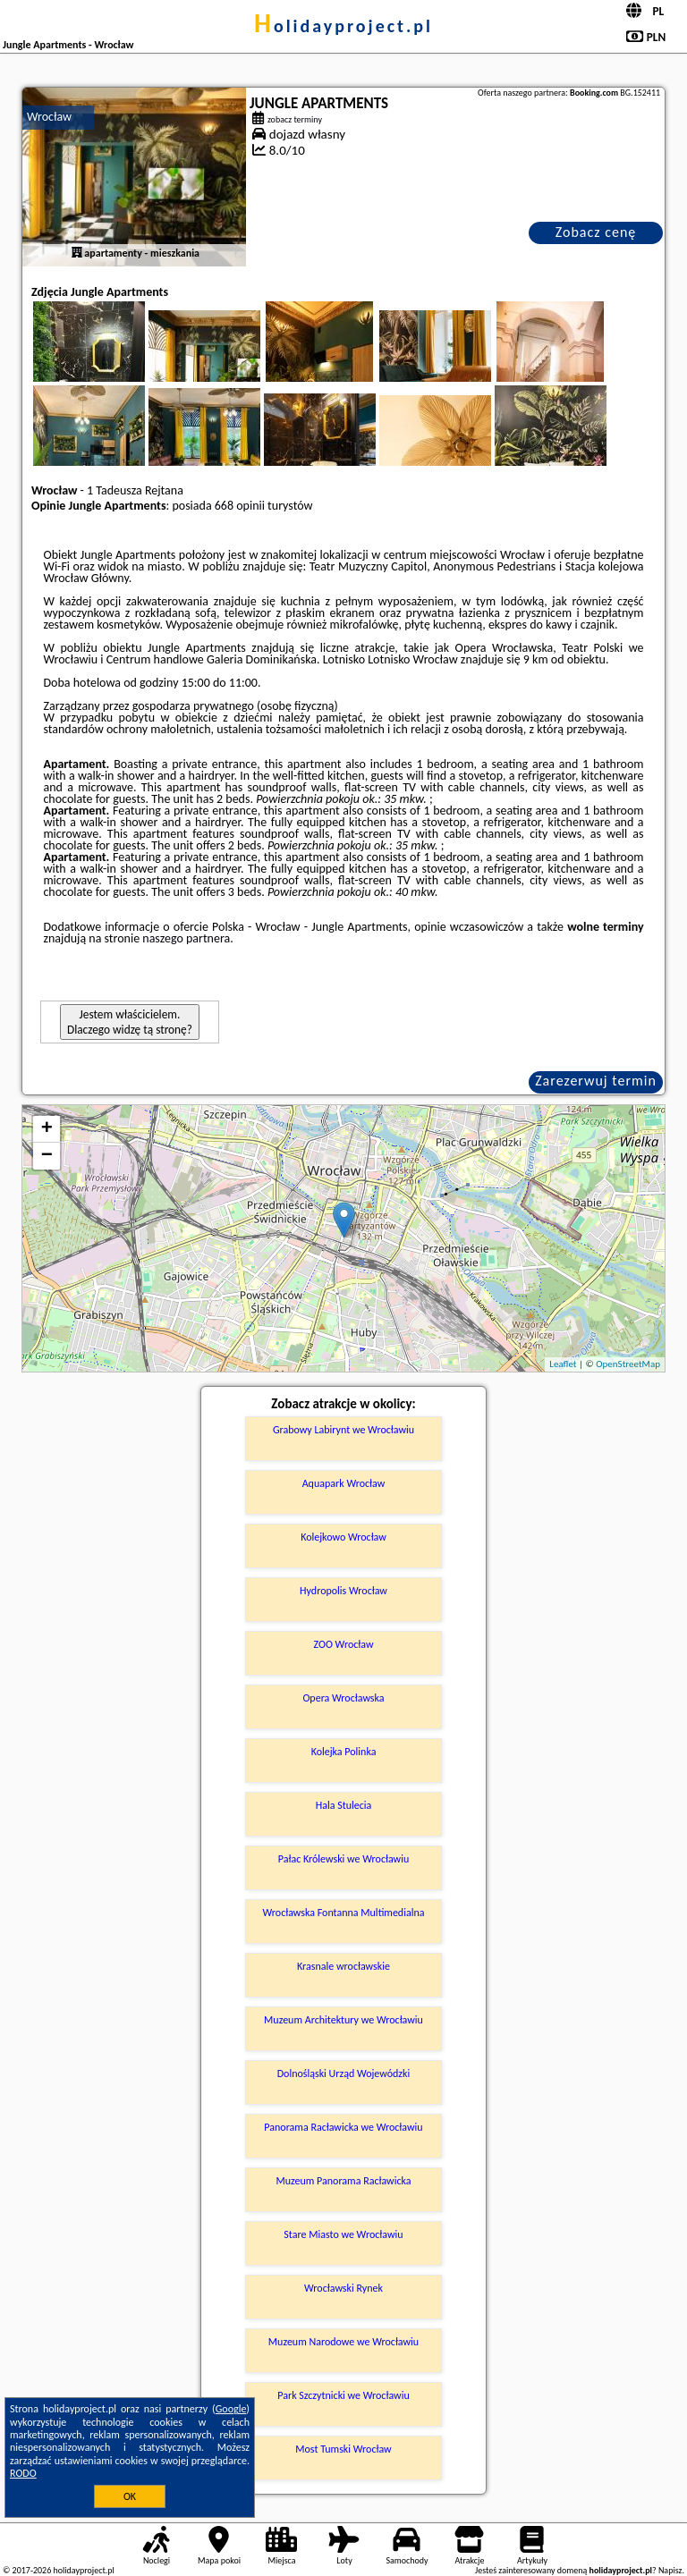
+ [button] (47, 1129)
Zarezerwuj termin (596, 1080)
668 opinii (240, 505)
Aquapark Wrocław (344, 1483)
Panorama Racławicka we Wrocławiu (343, 2127)
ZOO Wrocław (343, 1644)
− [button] (47, 1156)
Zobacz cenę (596, 232)
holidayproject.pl (343, 26)
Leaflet (562, 1364)
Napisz (670, 2570)
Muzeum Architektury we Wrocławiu (343, 2020)
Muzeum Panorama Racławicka (343, 2181)
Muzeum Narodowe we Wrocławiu (343, 2341)
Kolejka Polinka (344, 1751)
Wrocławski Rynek (343, 2288)
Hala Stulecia (344, 1805)
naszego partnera (186, 938)
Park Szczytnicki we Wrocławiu (343, 2395)
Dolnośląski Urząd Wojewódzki (344, 2073)
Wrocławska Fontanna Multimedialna (344, 1912)
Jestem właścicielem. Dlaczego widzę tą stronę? (129, 1022)
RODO (23, 2473)
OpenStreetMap (628, 1364)
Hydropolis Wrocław (343, 1590)
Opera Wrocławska (343, 1698)
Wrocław (49, 116)
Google (231, 2409)
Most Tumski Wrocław (343, 2449)
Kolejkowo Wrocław (343, 1537)
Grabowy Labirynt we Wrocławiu (343, 1429)
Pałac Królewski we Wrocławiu (343, 1859)
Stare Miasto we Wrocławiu (343, 2234)
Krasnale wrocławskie (343, 1966)
